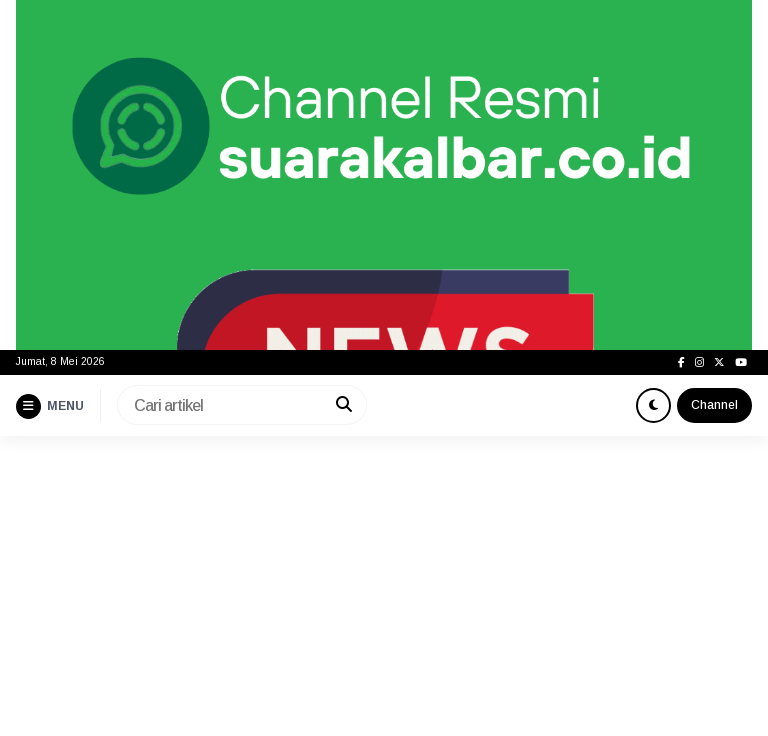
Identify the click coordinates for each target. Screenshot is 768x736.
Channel (714, 405)
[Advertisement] (384, 586)
